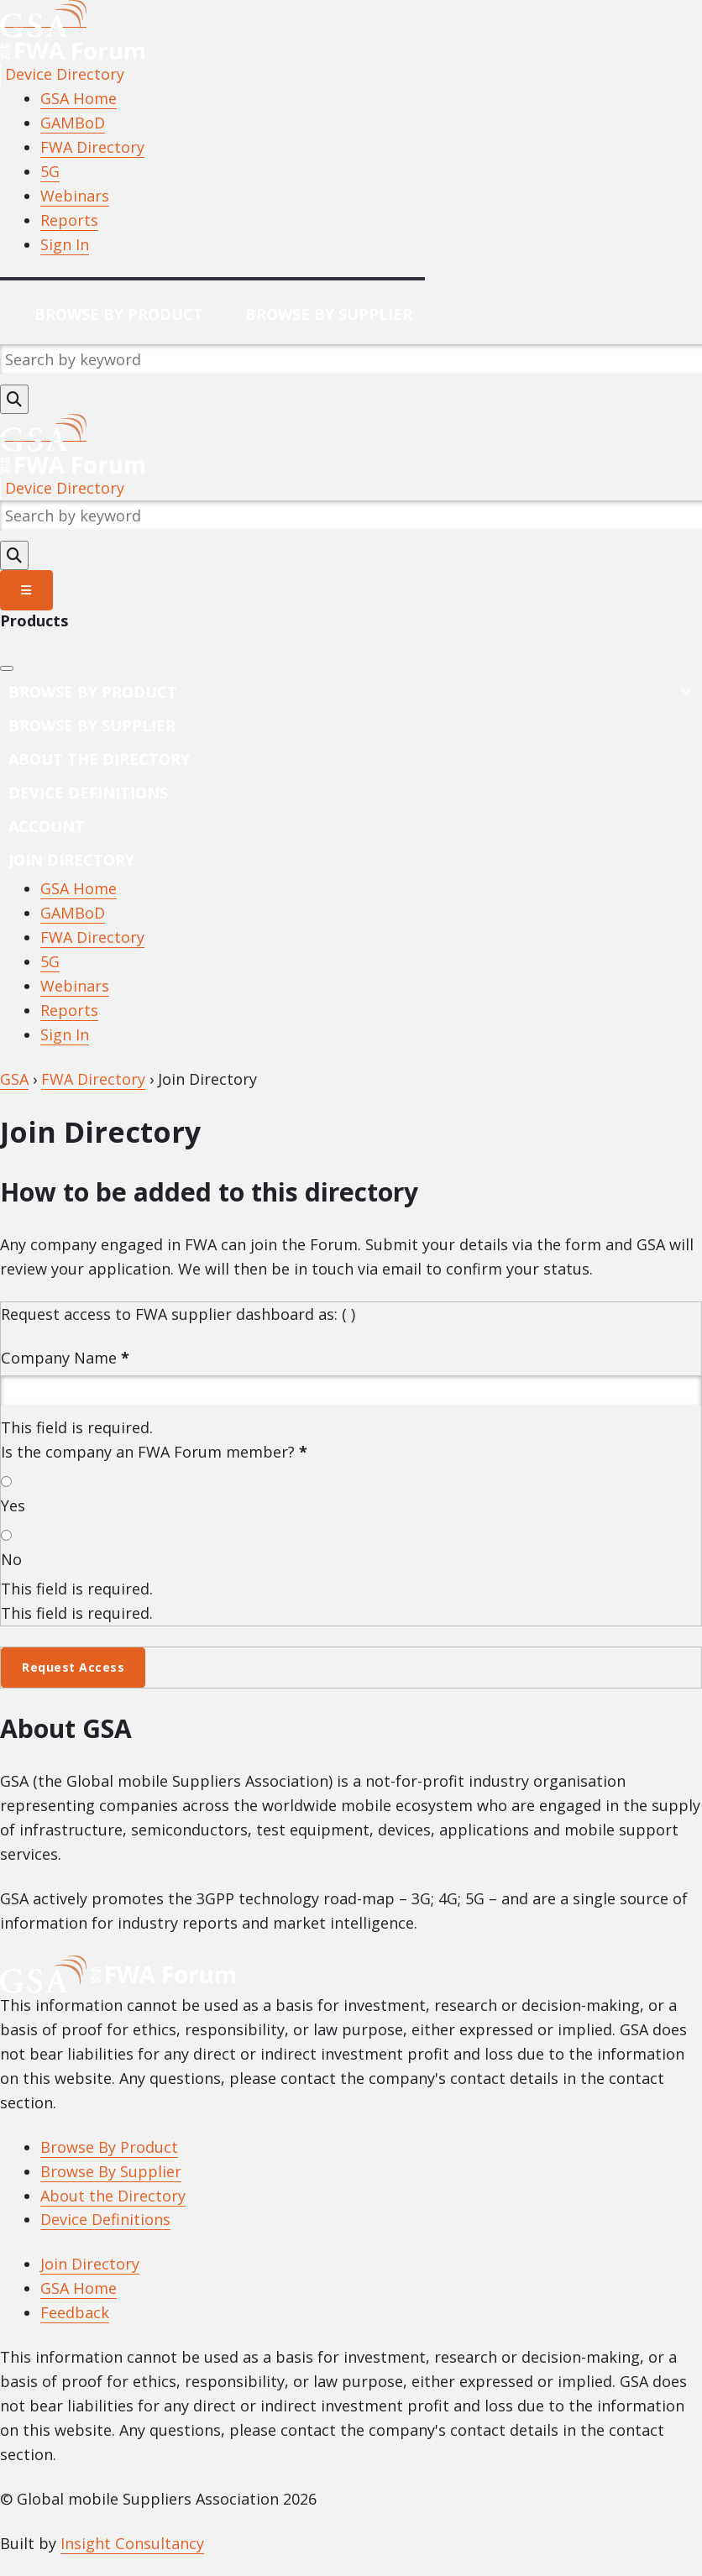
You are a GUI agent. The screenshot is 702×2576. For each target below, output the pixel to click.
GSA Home (78, 98)
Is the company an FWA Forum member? (154, 1452)
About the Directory (99, 759)
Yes (13, 1505)
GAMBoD (72, 123)
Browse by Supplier (92, 725)
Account (46, 826)
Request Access (73, 1667)
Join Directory (71, 860)
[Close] (6, 668)
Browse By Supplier (328, 314)
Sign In (64, 244)
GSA (14, 1079)
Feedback (74, 2312)
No (11, 1559)
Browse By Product (118, 314)
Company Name (65, 1358)
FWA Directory (92, 147)
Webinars (74, 196)
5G (50, 171)
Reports (69, 220)
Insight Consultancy (132, 2543)
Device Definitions (88, 793)
